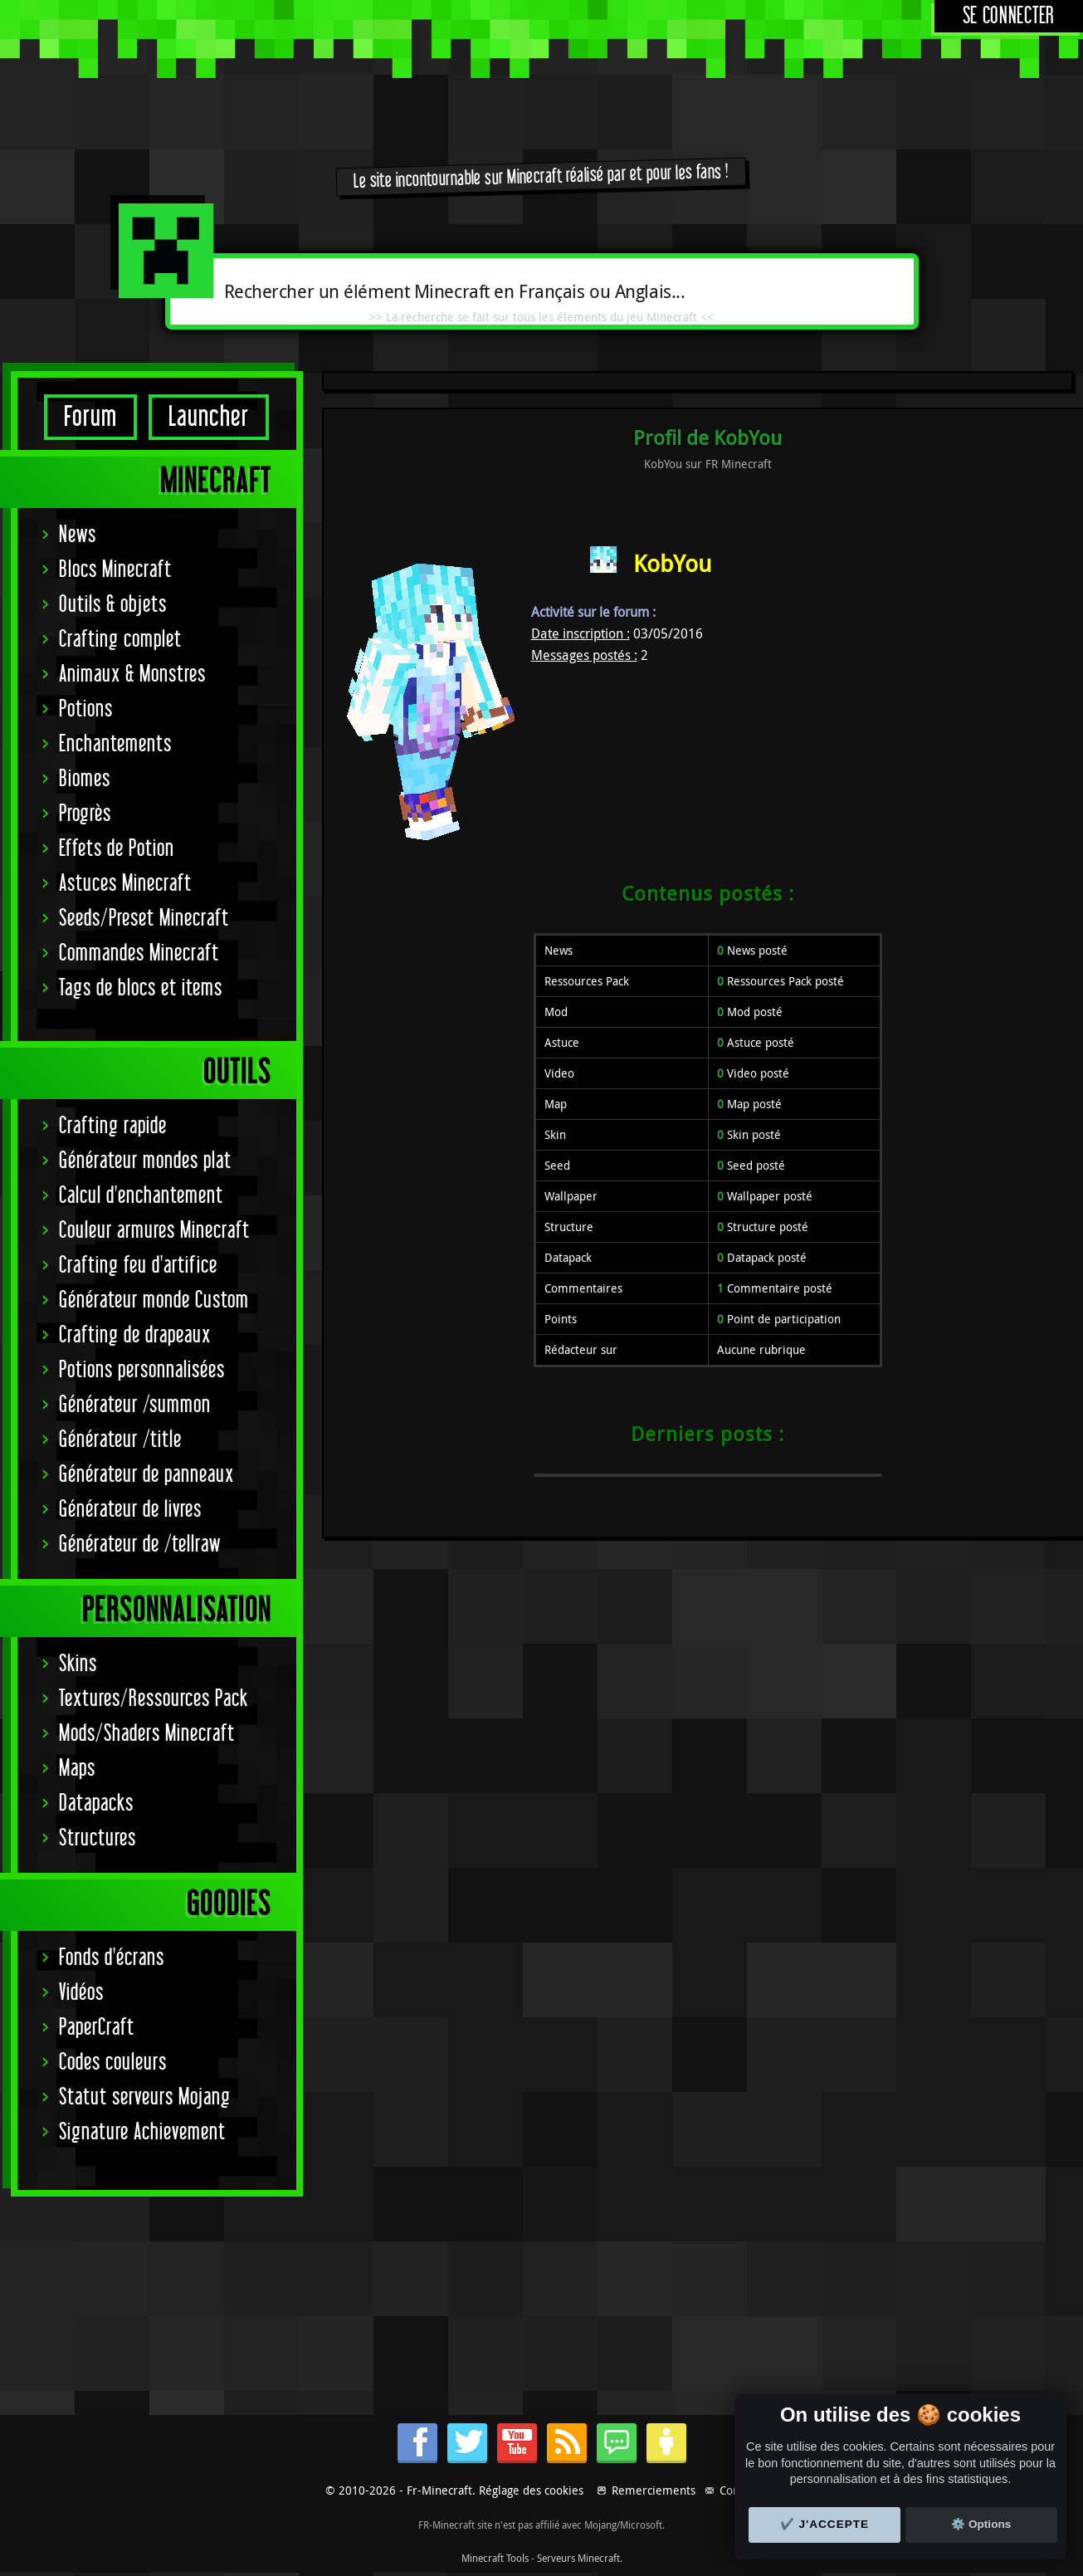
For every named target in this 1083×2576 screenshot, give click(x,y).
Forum (90, 417)
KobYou (672, 563)
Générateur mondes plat (145, 1161)
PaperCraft (96, 2028)
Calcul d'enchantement (141, 1196)
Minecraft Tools (495, 2557)
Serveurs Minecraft (578, 2557)
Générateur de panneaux (146, 1475)
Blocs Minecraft (115, 570)
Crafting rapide (113, 1126)
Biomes (84, 779)
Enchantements (115, 744)
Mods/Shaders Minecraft (147, 1734)
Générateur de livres (130, 1510)
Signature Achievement (142, 2132)
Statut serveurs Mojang (145, 2097)
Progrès (85, 814)
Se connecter (1009, 16)
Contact (739, 2490)
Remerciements (653, 2490)
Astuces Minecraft (125, 884)
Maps (77, 1769)
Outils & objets (113, 605)
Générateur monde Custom (154, 1300)
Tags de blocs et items (140, 988)
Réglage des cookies (531, 2490)
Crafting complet (120, 640)
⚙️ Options (981, 2524)
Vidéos (81, 1993)
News (77, 535)
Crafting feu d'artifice (138, 1266)
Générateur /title (120, 1440)
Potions (86, 709)
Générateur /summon (135, 1405)
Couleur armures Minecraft (154, 1231)
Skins (78, 1664)
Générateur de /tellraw (140, 1544)
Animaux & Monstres (132, 674)
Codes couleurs (113, 2063)
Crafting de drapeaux (135, 1335)
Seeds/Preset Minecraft (144, 919)
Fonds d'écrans (111, 1958)
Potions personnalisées (142, 1370)
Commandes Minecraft (139, 953)
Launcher (208, 417)
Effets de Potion (116, 849)
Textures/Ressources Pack (153, 1699)
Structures (97, 1838)
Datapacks (96, 1803)
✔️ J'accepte (825, 2524)
